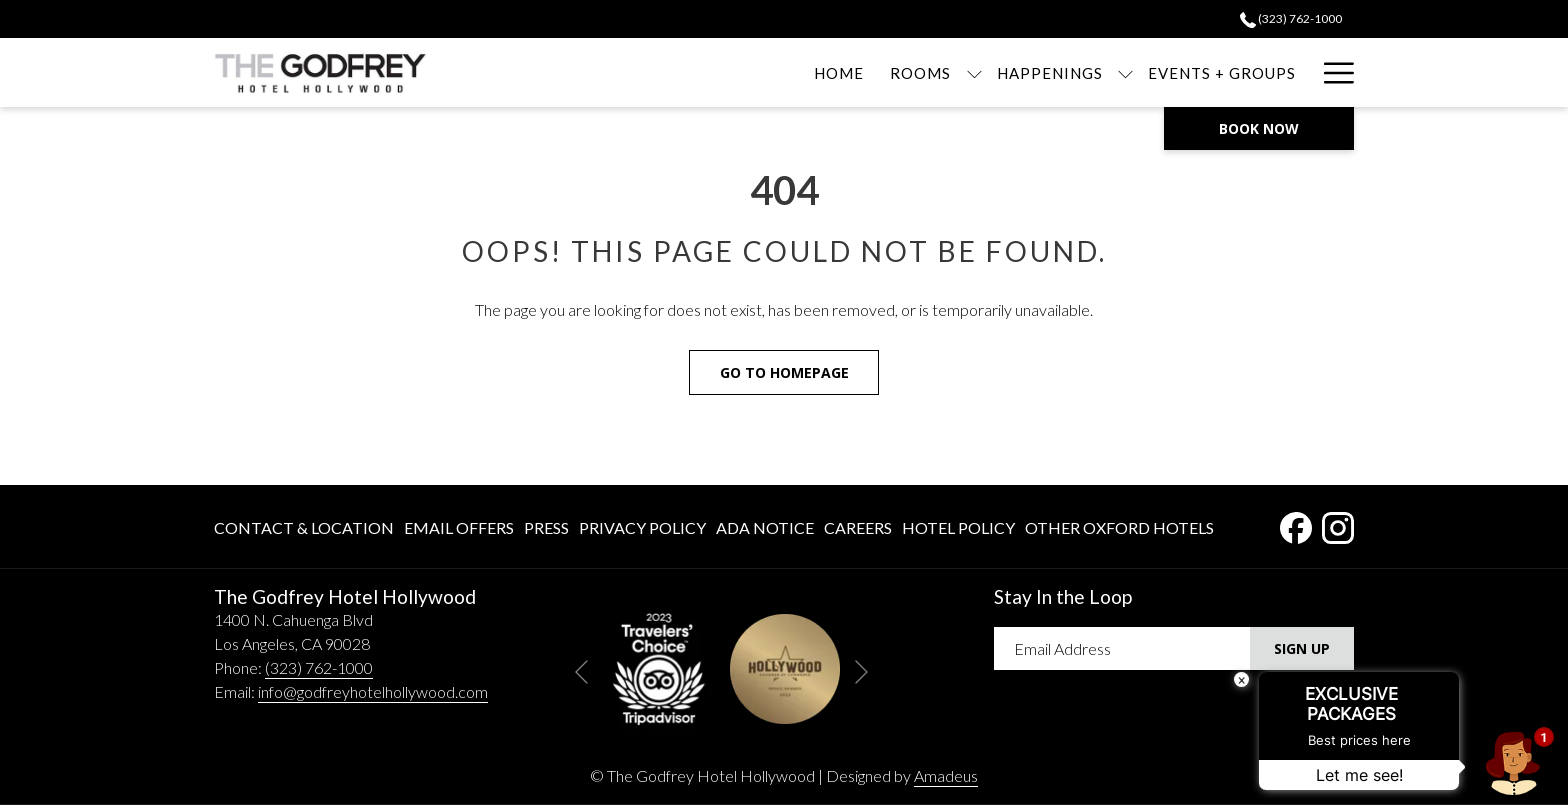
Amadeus (946, 775)
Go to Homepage (784, 372)
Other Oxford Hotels (1119, 527)
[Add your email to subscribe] (1122, 648)
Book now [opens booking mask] (1259, 128)
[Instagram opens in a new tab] (1338, 523)
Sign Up (1302, 648)
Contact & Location (304, 527)
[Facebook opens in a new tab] (1296, 523)
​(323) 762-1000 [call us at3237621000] (1291, 18)
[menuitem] (746, 72)
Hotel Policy (958, 527)
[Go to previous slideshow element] (581, 672)
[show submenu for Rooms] (880, 72)
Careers (858, 527)
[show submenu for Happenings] (1032, 72)
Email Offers (459, 527)
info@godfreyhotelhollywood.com (373, 691)
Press (546, 527)
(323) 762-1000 (319, 667)
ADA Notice (765, 527)
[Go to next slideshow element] (861, 672)
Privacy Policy (642, 527)
